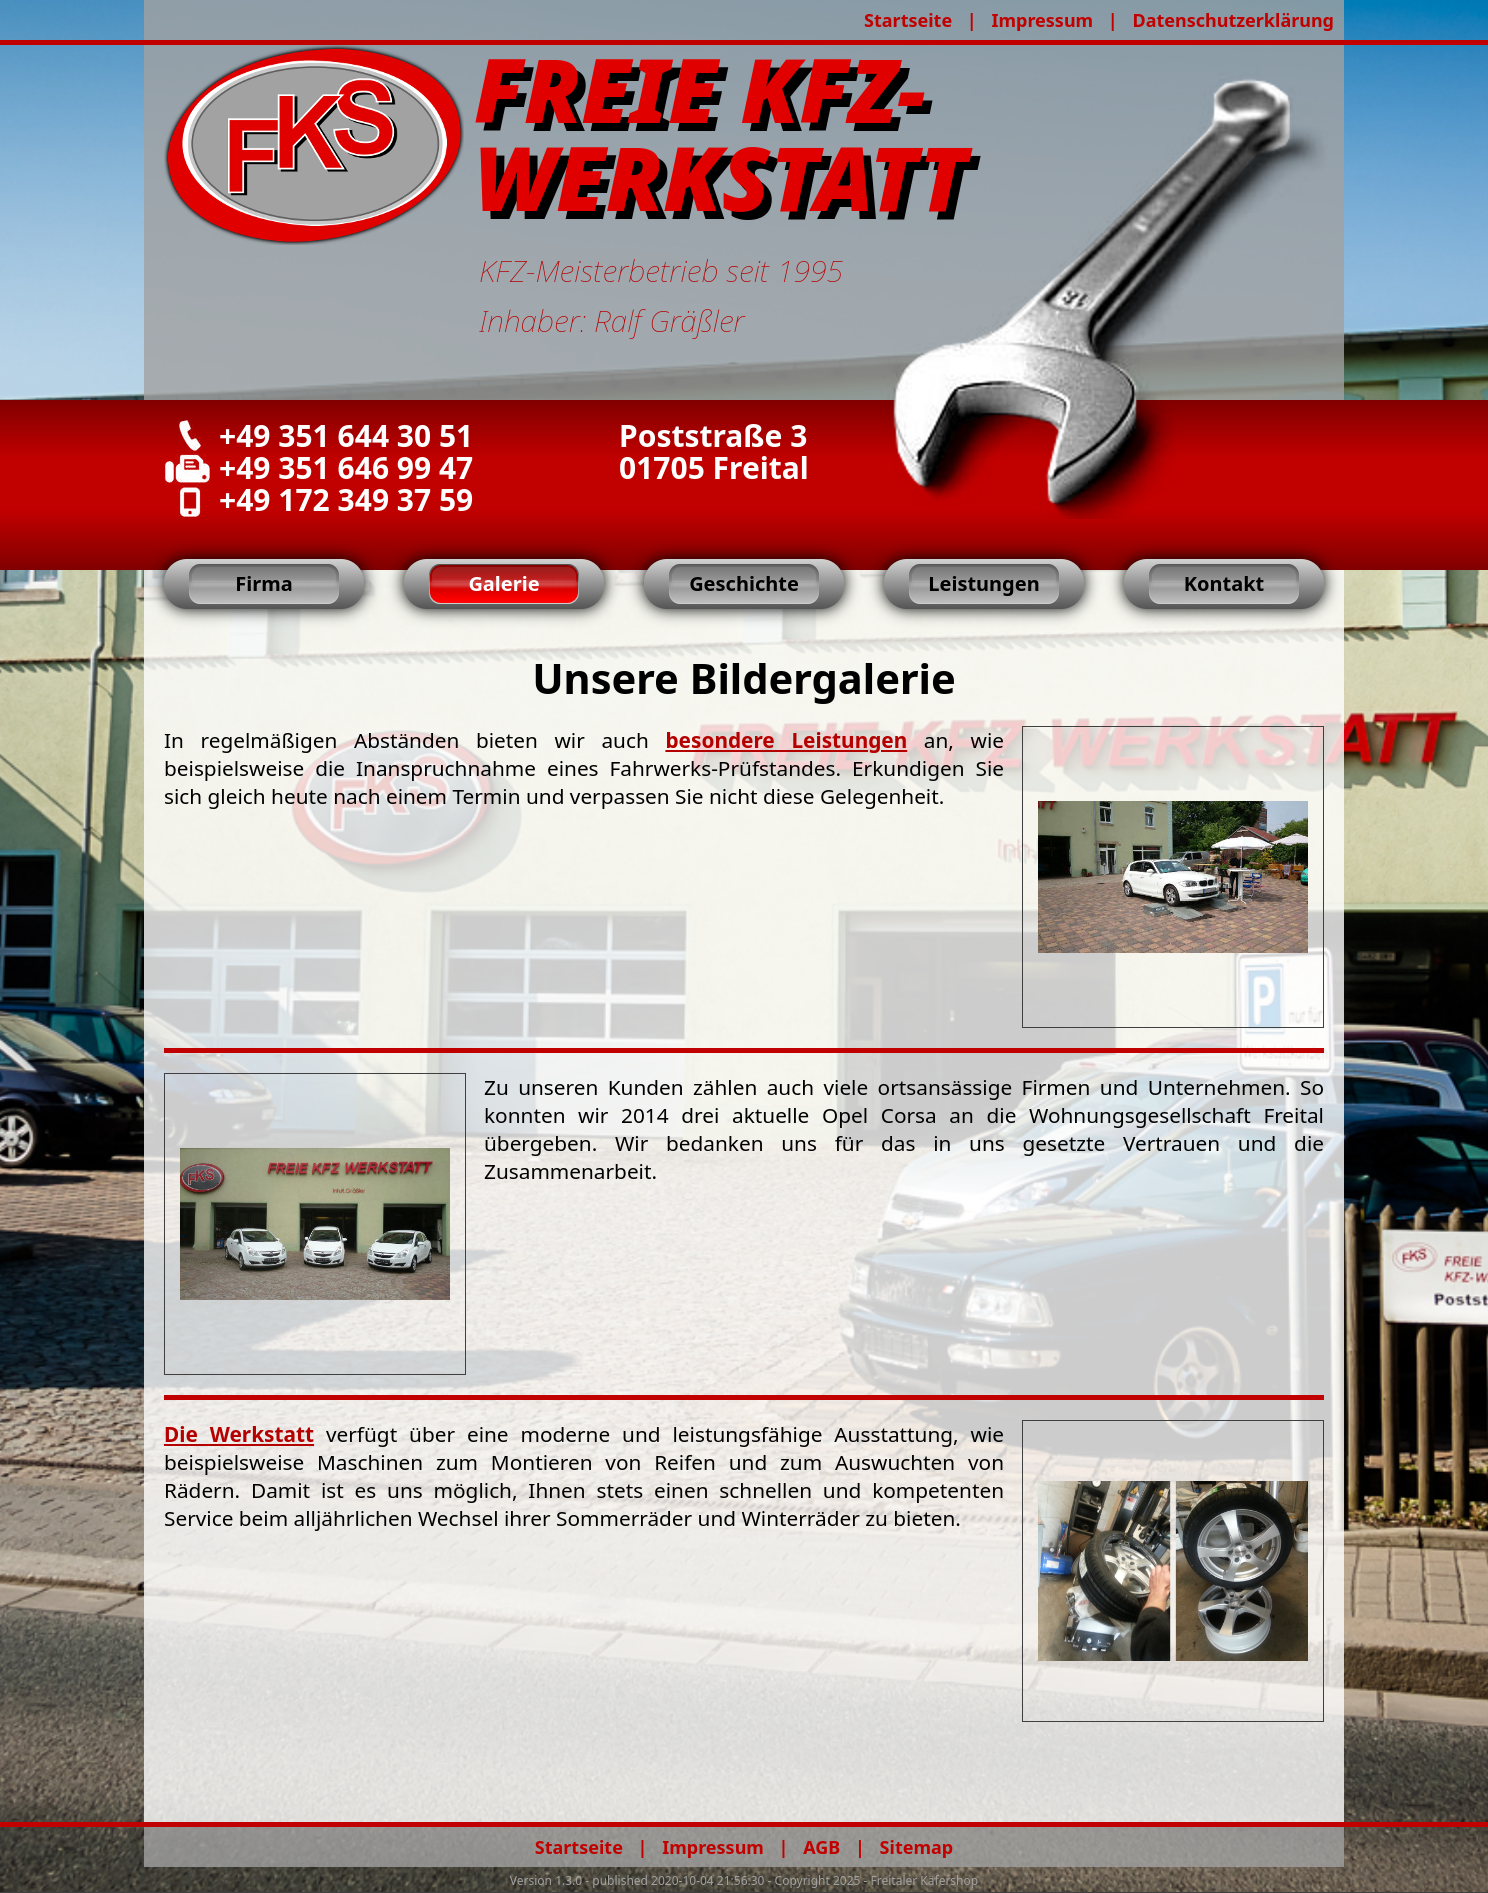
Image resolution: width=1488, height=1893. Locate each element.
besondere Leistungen (786, 740)
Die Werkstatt (239, 1434)
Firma (263, 583)
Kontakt (1224, 583)
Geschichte (744, 583)
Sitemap (917, 1847)
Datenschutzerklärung (1233, 20)
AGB (821, 1847)
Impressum (1042, 20)
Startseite (908, 20)
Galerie (503, 583)
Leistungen (983, 583)
